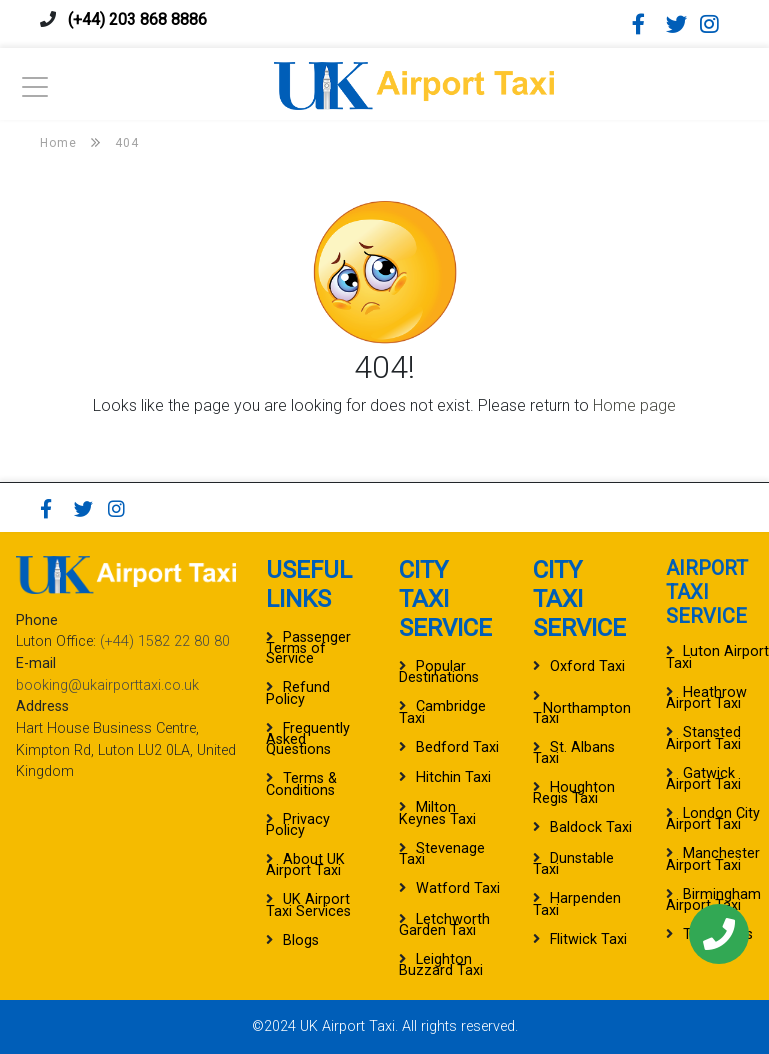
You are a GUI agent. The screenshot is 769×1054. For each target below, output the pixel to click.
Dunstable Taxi (573, 864)
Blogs (301, 940)
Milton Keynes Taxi (437, 813)
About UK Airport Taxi (305, 865)
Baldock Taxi (591, 827)
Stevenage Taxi (442, 854)
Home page (634, 405)
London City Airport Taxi (713, 819)
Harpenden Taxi (577, 904)
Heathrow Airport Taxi (706, 698)
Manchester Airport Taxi (713, 859)
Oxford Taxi (587, 666)
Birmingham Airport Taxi (713, 900)
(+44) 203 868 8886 (137, 19)
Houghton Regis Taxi (574, 793)
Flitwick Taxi (588, 939)
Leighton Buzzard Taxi (441, 965)
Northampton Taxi (582, 713)
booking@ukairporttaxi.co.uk (107, 685)
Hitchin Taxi (453, 777)
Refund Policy (298, 693)
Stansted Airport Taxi (703, 738)
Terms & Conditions (301, 784)
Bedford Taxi (457, 747)
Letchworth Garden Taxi (444, 925)
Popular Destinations (439, 672)
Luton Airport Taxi (717, 657)
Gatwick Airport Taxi (703, 779)
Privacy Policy (298, 825)
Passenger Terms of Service (308, 648)
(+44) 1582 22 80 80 (165, 641)
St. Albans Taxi (574, 753)
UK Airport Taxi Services (308, 905)
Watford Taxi (458, 888)
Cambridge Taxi (442, 712)
